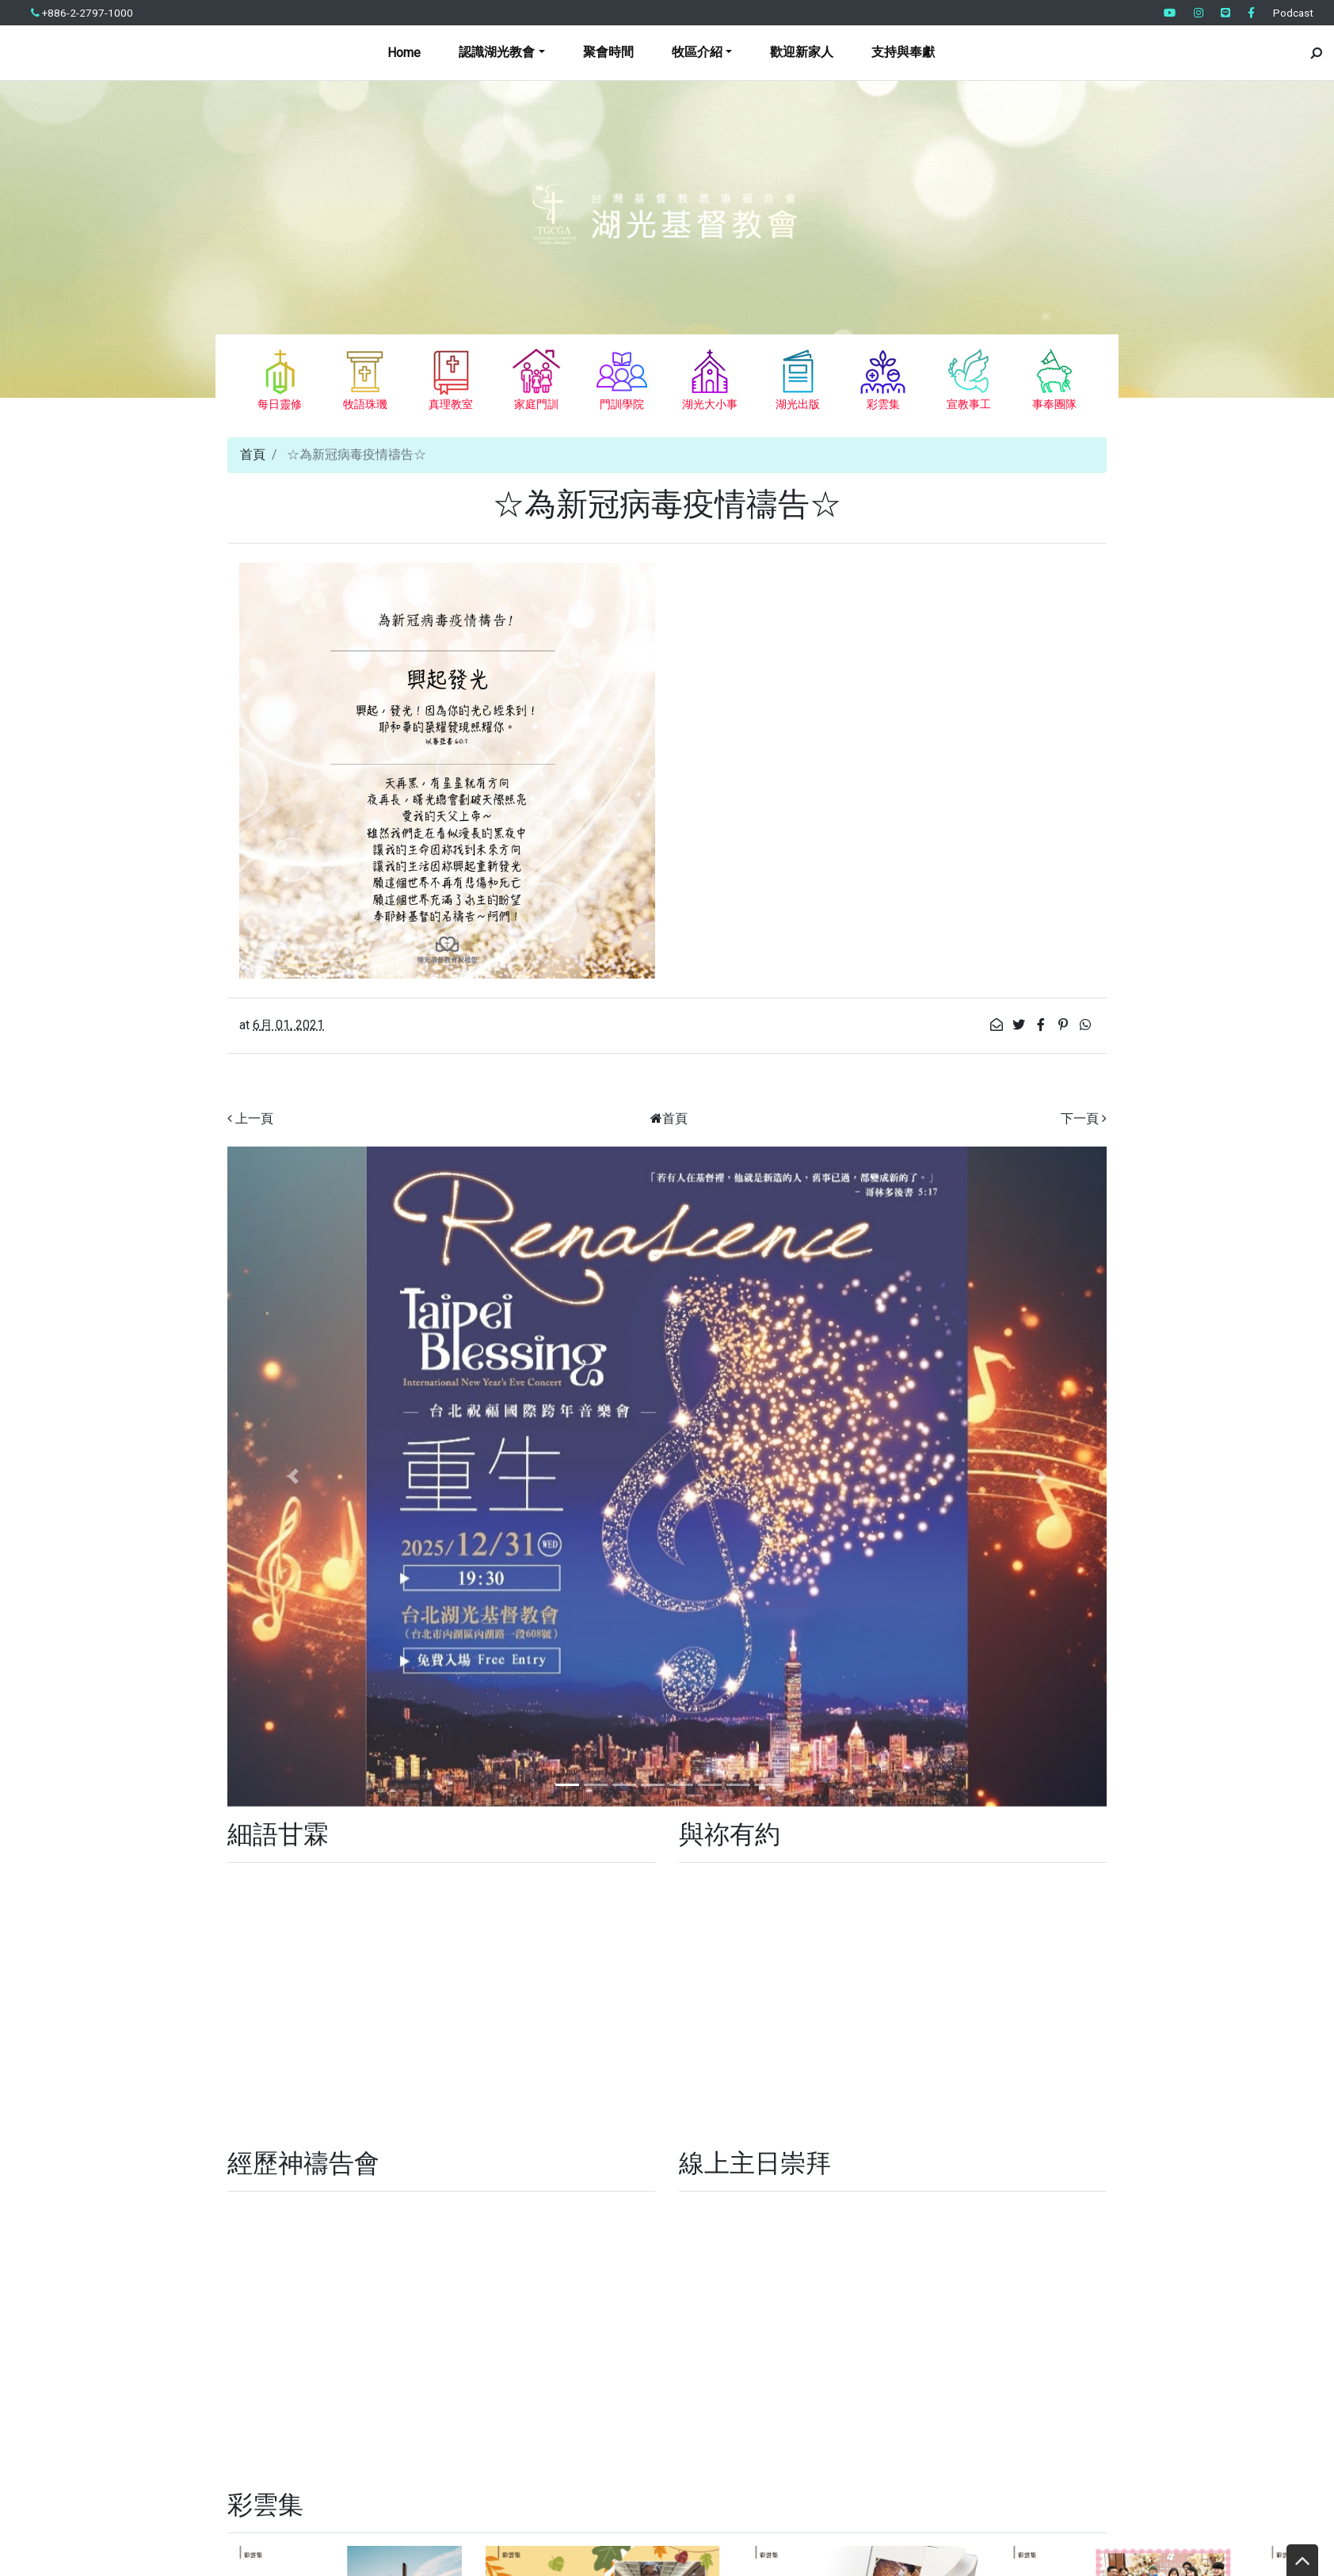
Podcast (1293, 12)
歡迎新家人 (801, 51)
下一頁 (1080, 1118)
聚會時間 (608, 51)
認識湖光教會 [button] (497, 51)
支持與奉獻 (903, 51)
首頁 (252, 454)
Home (404, 52)
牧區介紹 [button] (697, 51)
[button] (293, 1477)
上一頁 (254, 1118)
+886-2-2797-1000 (82, 12)
